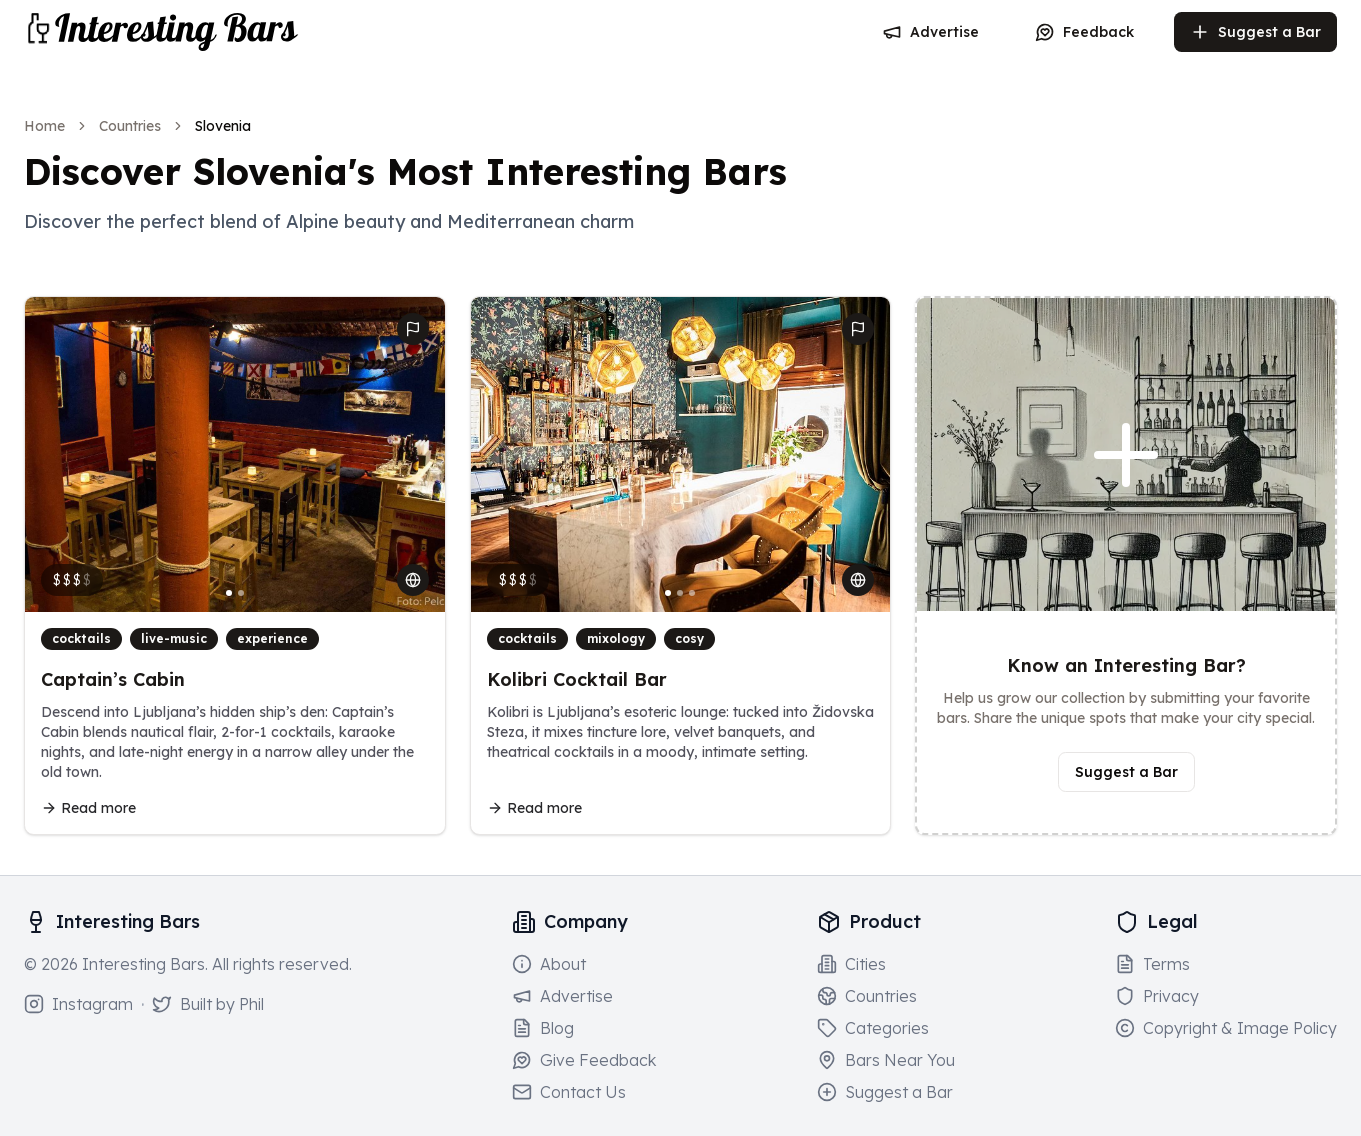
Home (44, 126)
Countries (130, 126)
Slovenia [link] (223, 126)
